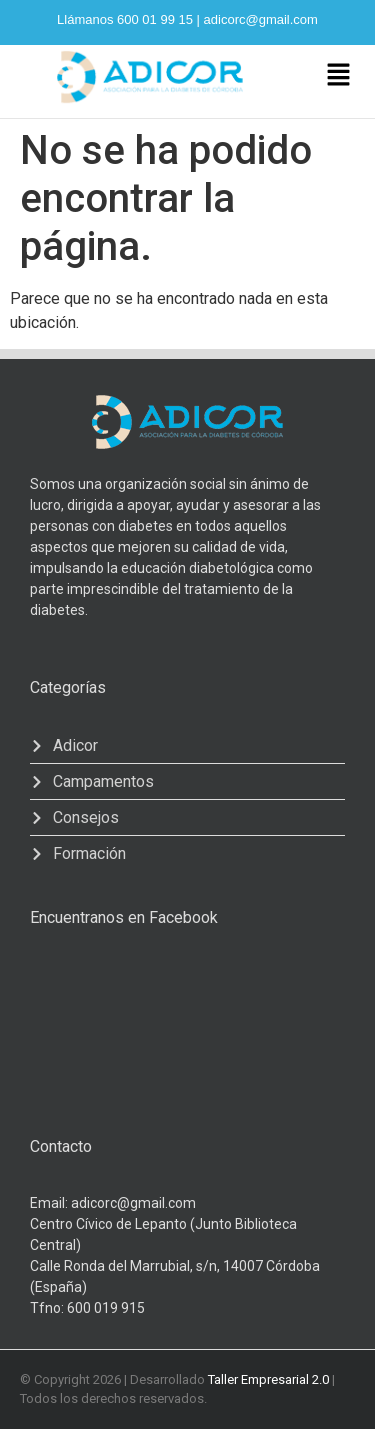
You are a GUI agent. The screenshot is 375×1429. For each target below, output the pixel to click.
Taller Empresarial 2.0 (268, 1379)
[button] (338, 76)
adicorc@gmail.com (261, 19)
